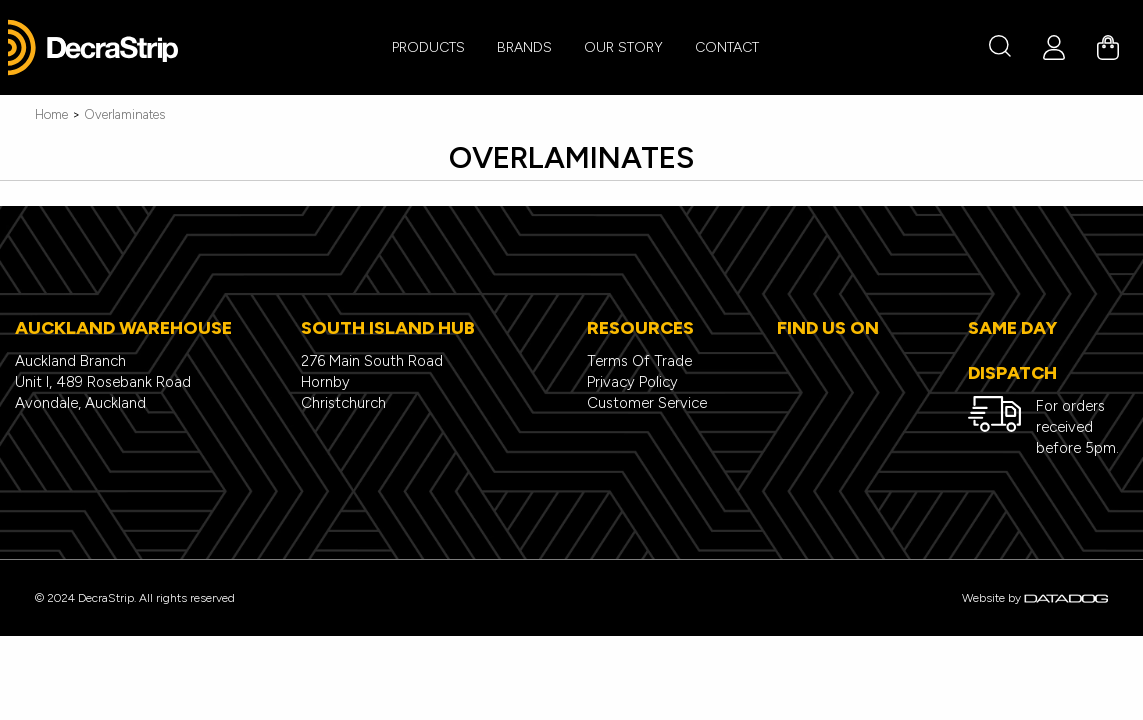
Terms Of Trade (639, 361)
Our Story (623, 47)
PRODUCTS (428, 47)
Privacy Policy (632, 382)
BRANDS (524, 47)
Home (51, 114)
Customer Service (647, 403)
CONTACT (727, 47)
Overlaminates (124, 114)
